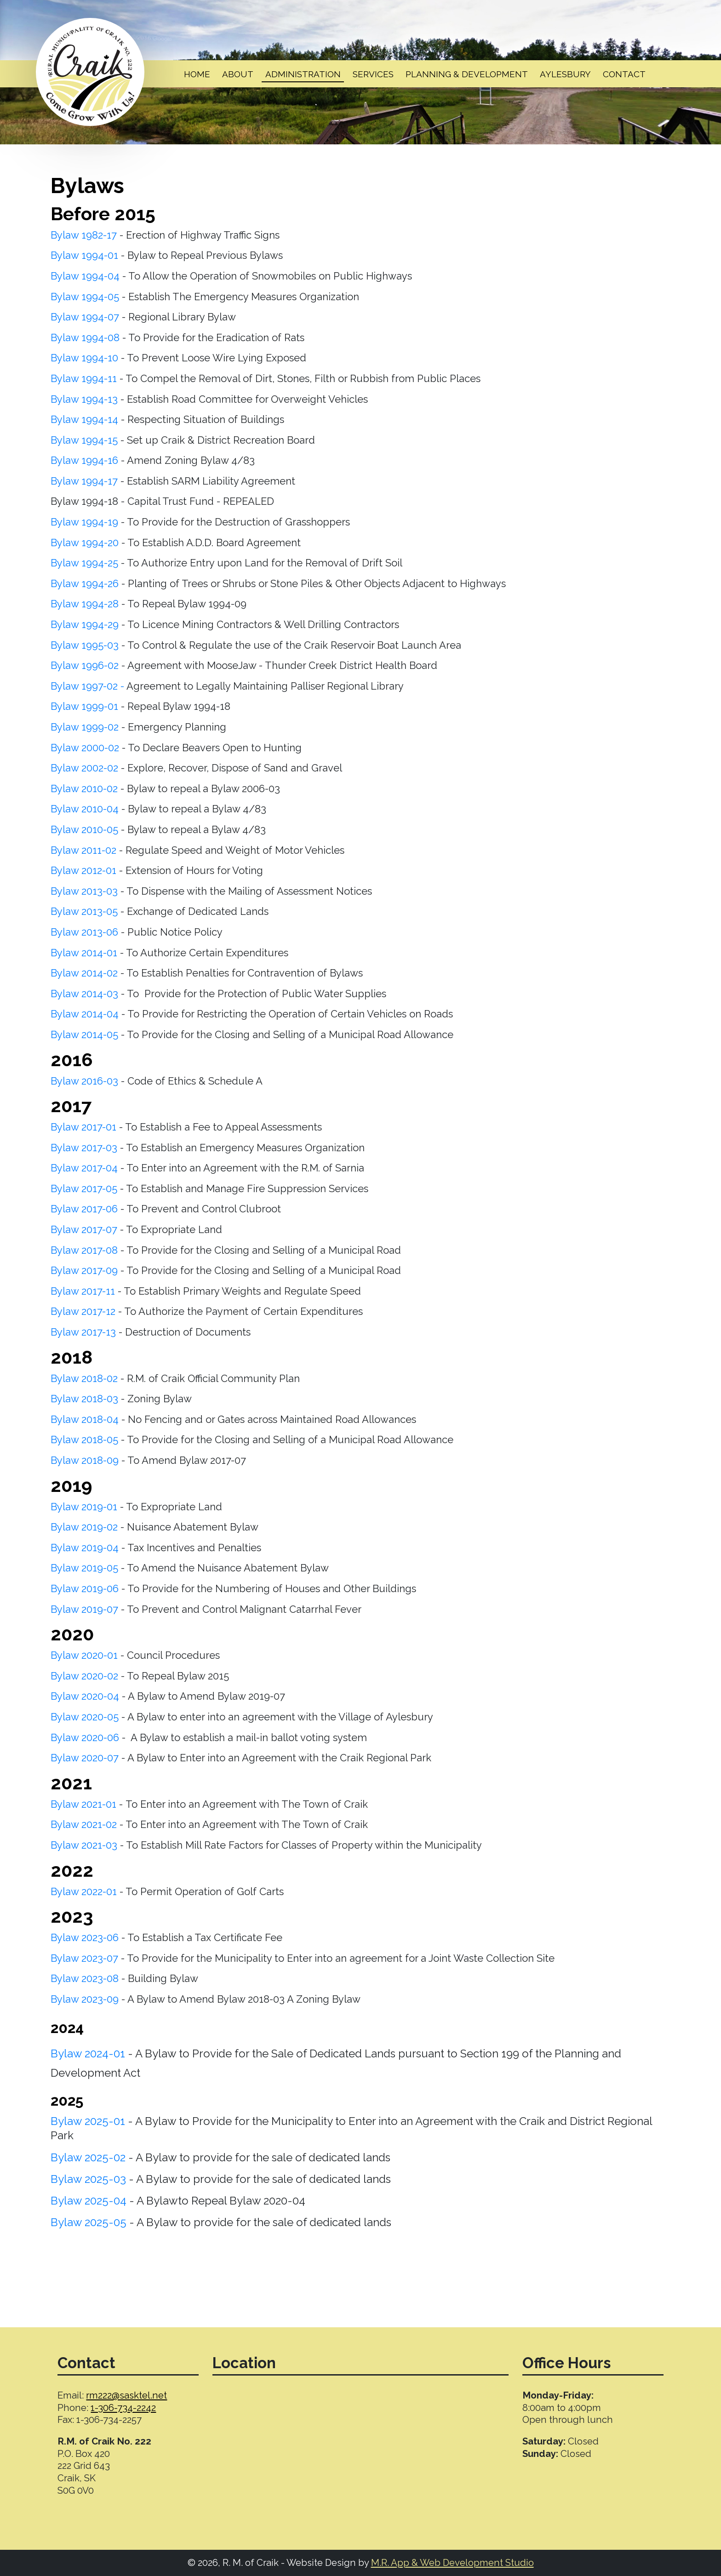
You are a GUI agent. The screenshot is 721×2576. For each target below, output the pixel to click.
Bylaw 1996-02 (85, 665)
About (237, 74)
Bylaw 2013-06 (84, 932)
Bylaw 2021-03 (84, 1845)
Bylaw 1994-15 (85, 440)
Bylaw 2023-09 (85, 1999)
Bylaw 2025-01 (88, 2121)
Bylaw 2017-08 (84, 1250)
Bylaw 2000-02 (86, 748)
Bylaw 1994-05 (85, 297)
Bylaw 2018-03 (86, 1399)
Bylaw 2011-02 (83, 850)
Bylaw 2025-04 (90, 2200)
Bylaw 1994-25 (84, 563)
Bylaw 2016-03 (86, 1081)
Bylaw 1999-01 (84, 706)
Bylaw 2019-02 (84, 1527)
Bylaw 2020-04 (85, 1696)
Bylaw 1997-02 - (87, 686)
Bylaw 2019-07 (86, 1609)
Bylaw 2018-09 (85, 1460)
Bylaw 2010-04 (85, 809)
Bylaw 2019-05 (86, 1568)
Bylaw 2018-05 (84, 1439)
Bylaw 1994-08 (86, 337)
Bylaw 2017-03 (84, 1148)
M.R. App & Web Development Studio (452, 2562)
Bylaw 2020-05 (86, 1717)
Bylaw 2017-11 (84, 1291)
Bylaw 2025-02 (88, 2157)
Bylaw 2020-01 (84, 1655)
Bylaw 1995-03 (86, 645)
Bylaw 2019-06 (86, 1588)
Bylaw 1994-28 (85, 604)
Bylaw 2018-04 (85, 1419)
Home (197, 74)
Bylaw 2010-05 (84, 829)
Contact (624, 74)
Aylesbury (565, 74)
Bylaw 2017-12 (84, 1311)
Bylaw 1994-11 (85, 378)
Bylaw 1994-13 (84, 399)
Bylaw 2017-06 (85, 1209)
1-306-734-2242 (123, 2407)
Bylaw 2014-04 (86, 1014)
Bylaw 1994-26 (86, 583)
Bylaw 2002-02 (84, 768)
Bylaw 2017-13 (83, 1332)
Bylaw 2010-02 (84, 788)
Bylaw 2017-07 (84, 1229)
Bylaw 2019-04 (86, 1548)
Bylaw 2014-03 (86, 994)
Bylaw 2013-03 (85, 891)
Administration (303, 74)
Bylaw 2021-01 (83, 1804)
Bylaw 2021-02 (84, 1824)
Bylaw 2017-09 (84, 1270)
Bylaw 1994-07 (86, 317)
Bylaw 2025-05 (88, 2222)
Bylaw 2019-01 (84, 1507)
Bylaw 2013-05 (84, 911)
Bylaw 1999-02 (86, 727)
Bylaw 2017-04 (84, 1168)
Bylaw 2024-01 (88, 2053)
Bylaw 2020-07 (85, 1758)
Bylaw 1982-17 (84, 235)
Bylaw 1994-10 (86, 358)
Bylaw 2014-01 (84, 953)
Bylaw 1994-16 (86, 460)
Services (373, 74)
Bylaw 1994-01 (84, 255)
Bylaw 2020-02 (84, 1676)
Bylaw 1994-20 (85, 542)
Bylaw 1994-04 (85, 276)
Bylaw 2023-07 (84, 1958)
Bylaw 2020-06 (85, 1737)
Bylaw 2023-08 (86, 1978)
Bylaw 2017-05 (85, 1188)
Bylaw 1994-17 (84, 481)
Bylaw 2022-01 (84, 1891)
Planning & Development (467, 74)
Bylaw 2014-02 (85, 973)
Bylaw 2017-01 (83, 1127)
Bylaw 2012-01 (83, 870)
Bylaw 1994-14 (86, 419)
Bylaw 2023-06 (85, 1937)
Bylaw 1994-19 (86, 522)
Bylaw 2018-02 (85, 1378)
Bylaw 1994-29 (86, 624)
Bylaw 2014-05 (84, 1034)
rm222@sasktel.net (126, 2395)
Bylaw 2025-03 (88, 2179)
